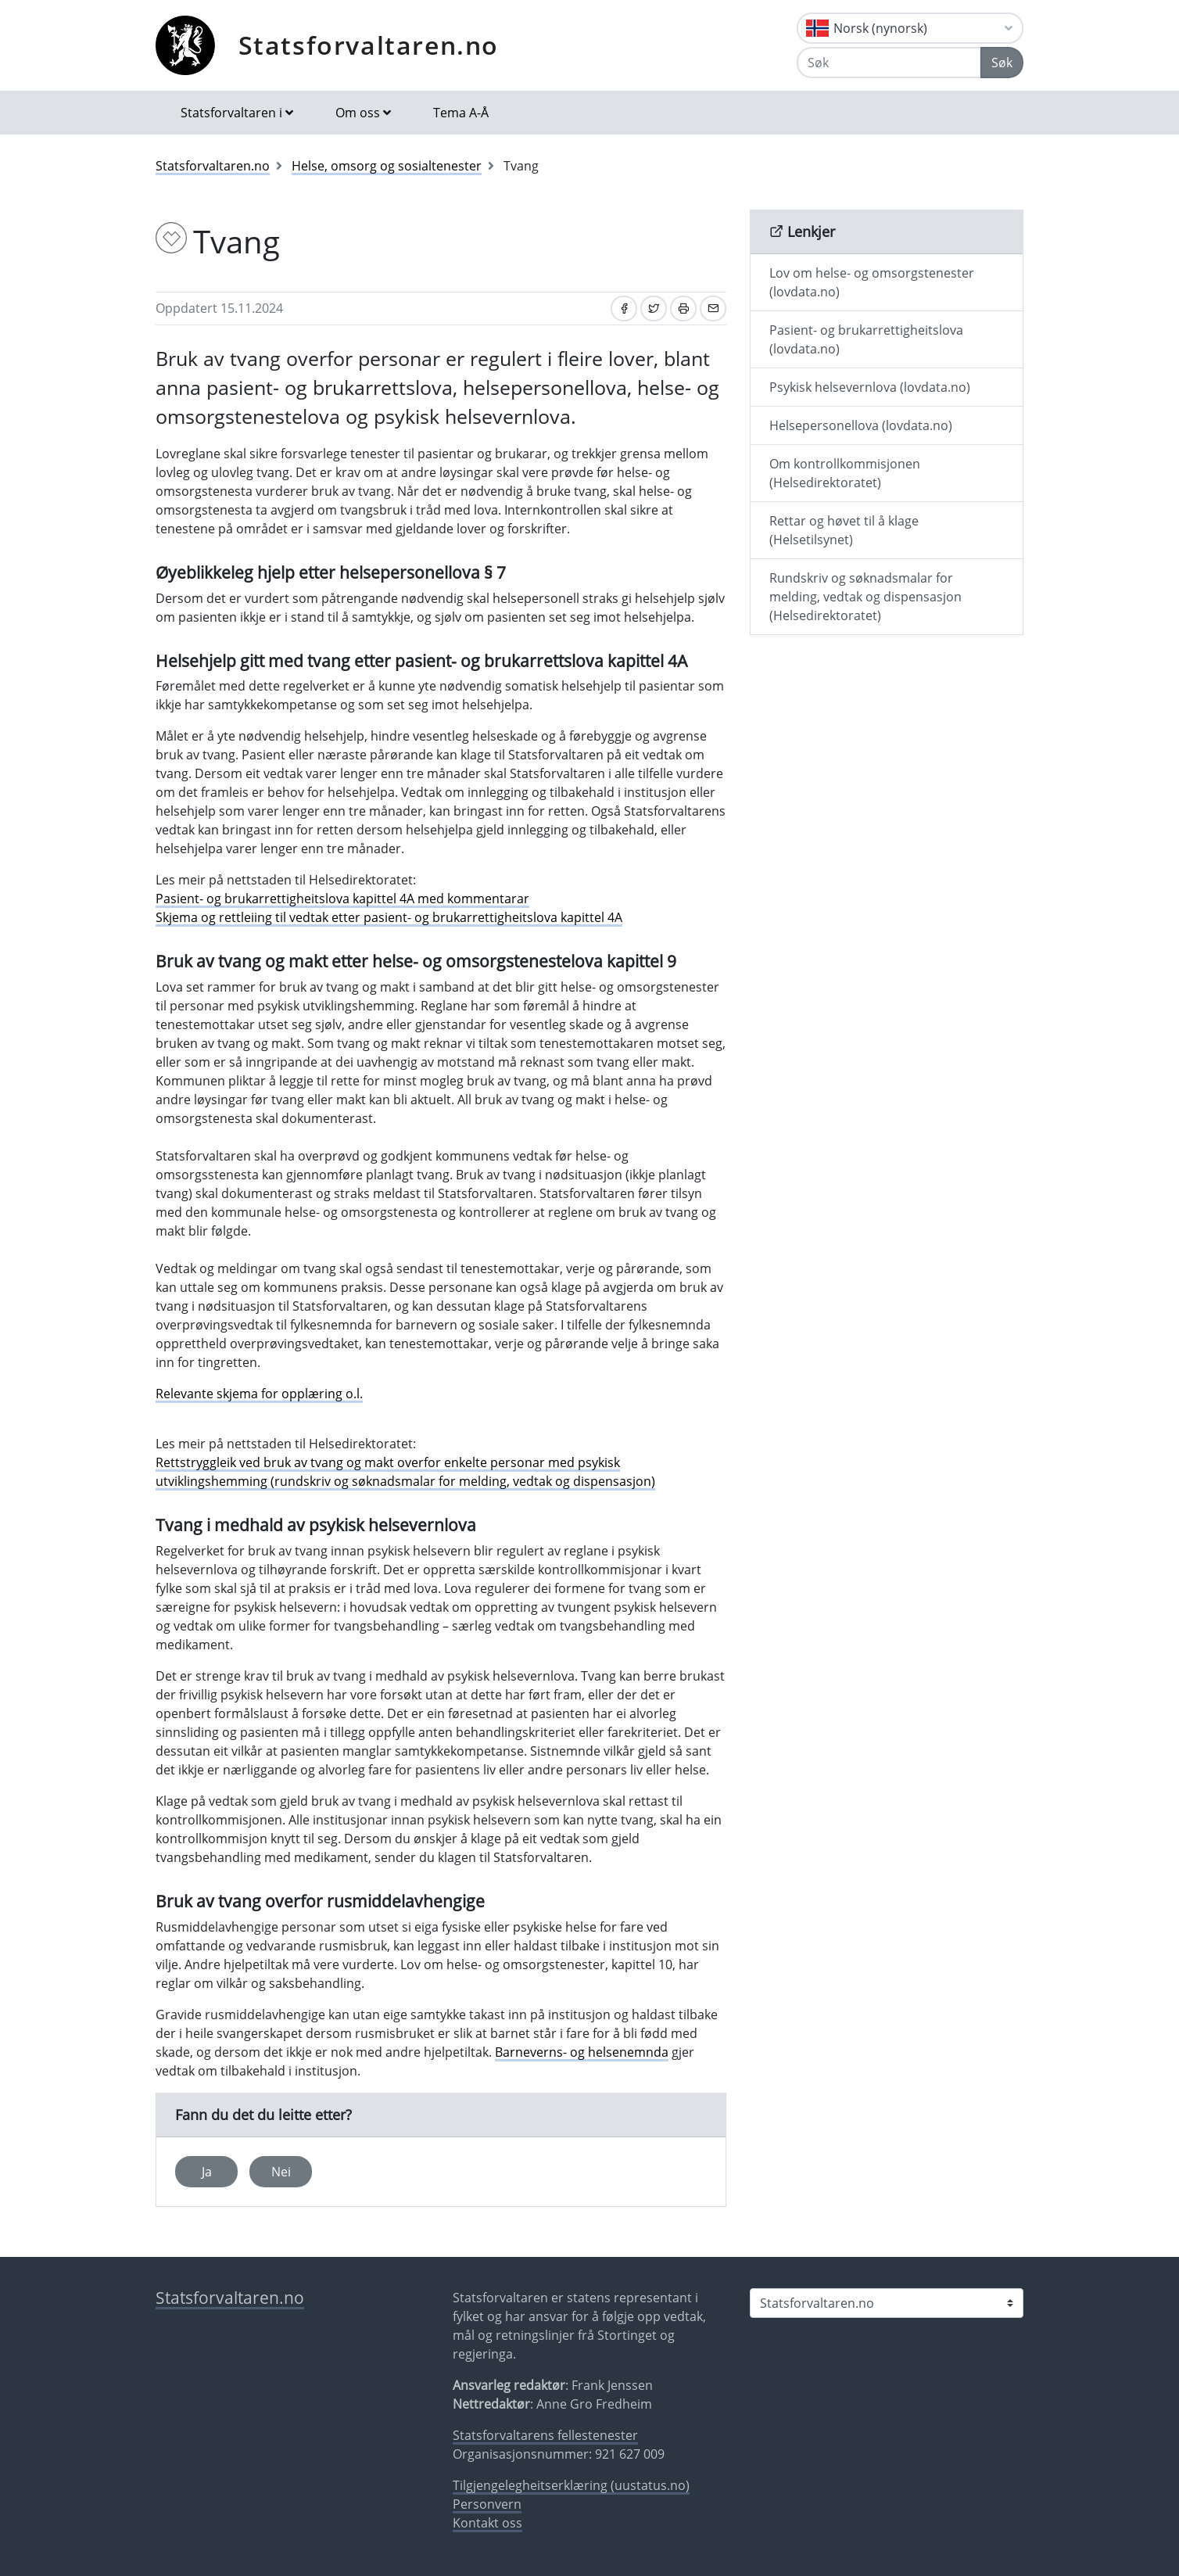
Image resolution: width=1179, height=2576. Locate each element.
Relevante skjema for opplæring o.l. (259, 1393)
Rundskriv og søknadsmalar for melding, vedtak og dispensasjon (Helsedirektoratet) (865, 596)
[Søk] (889, 62)
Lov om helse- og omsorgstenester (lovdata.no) (871, 282)
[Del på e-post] (713, 308)
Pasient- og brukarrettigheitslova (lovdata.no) (866, 339)
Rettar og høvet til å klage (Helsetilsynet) (844, 530)
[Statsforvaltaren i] (886, 2303)
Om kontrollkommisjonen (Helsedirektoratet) (844, 473)
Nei (281, 2171)
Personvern (487, 2504)
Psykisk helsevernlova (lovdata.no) (869, 387)
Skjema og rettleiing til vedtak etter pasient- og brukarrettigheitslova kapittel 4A (389, 917)
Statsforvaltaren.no (368, 45)
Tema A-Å (461, 112)
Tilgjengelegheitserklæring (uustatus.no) (571, 2485)
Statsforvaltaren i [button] (231, 112)
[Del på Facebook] (624, 308)
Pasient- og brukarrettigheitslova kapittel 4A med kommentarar (342, 898)
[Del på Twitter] (653, 308)
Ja (207, 2171)
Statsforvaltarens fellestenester (545, 2435)
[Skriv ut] (683, 308)
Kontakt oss (487, 2522)
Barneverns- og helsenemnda (581, 2052)
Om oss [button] (357, 112)
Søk (1001, 62)
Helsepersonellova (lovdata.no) (860, 425)
